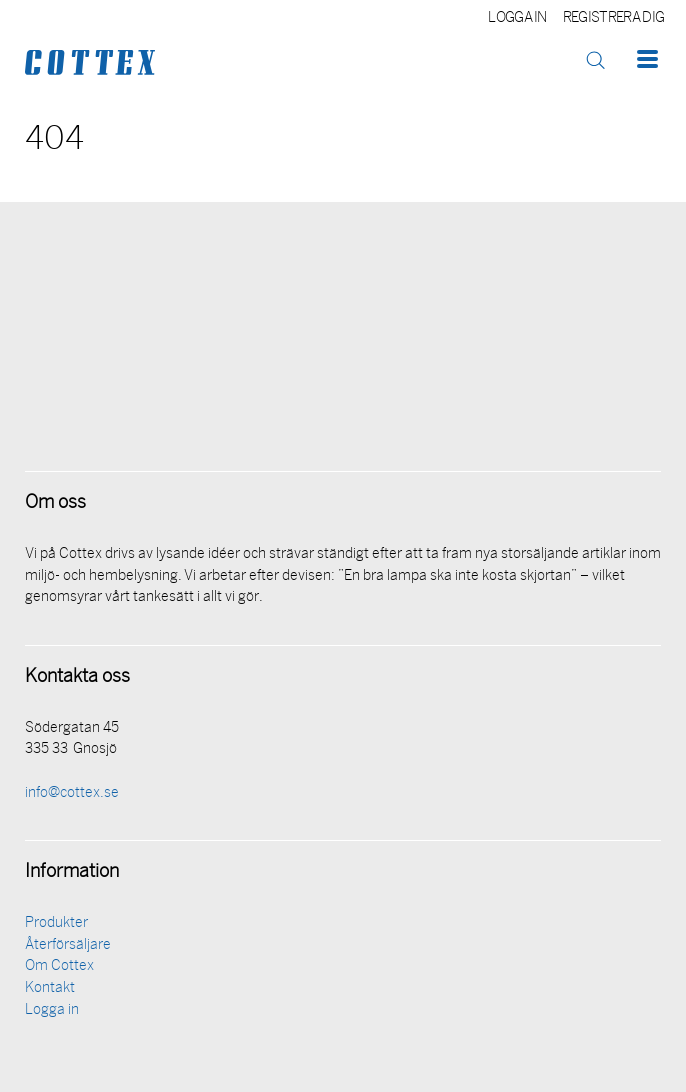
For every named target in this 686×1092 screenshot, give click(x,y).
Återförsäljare (68, 945)
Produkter (56, 923)
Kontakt (50, 988)
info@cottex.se (72, 793)
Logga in (517, 18)
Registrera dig (613, 18)
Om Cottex (59, 966)
